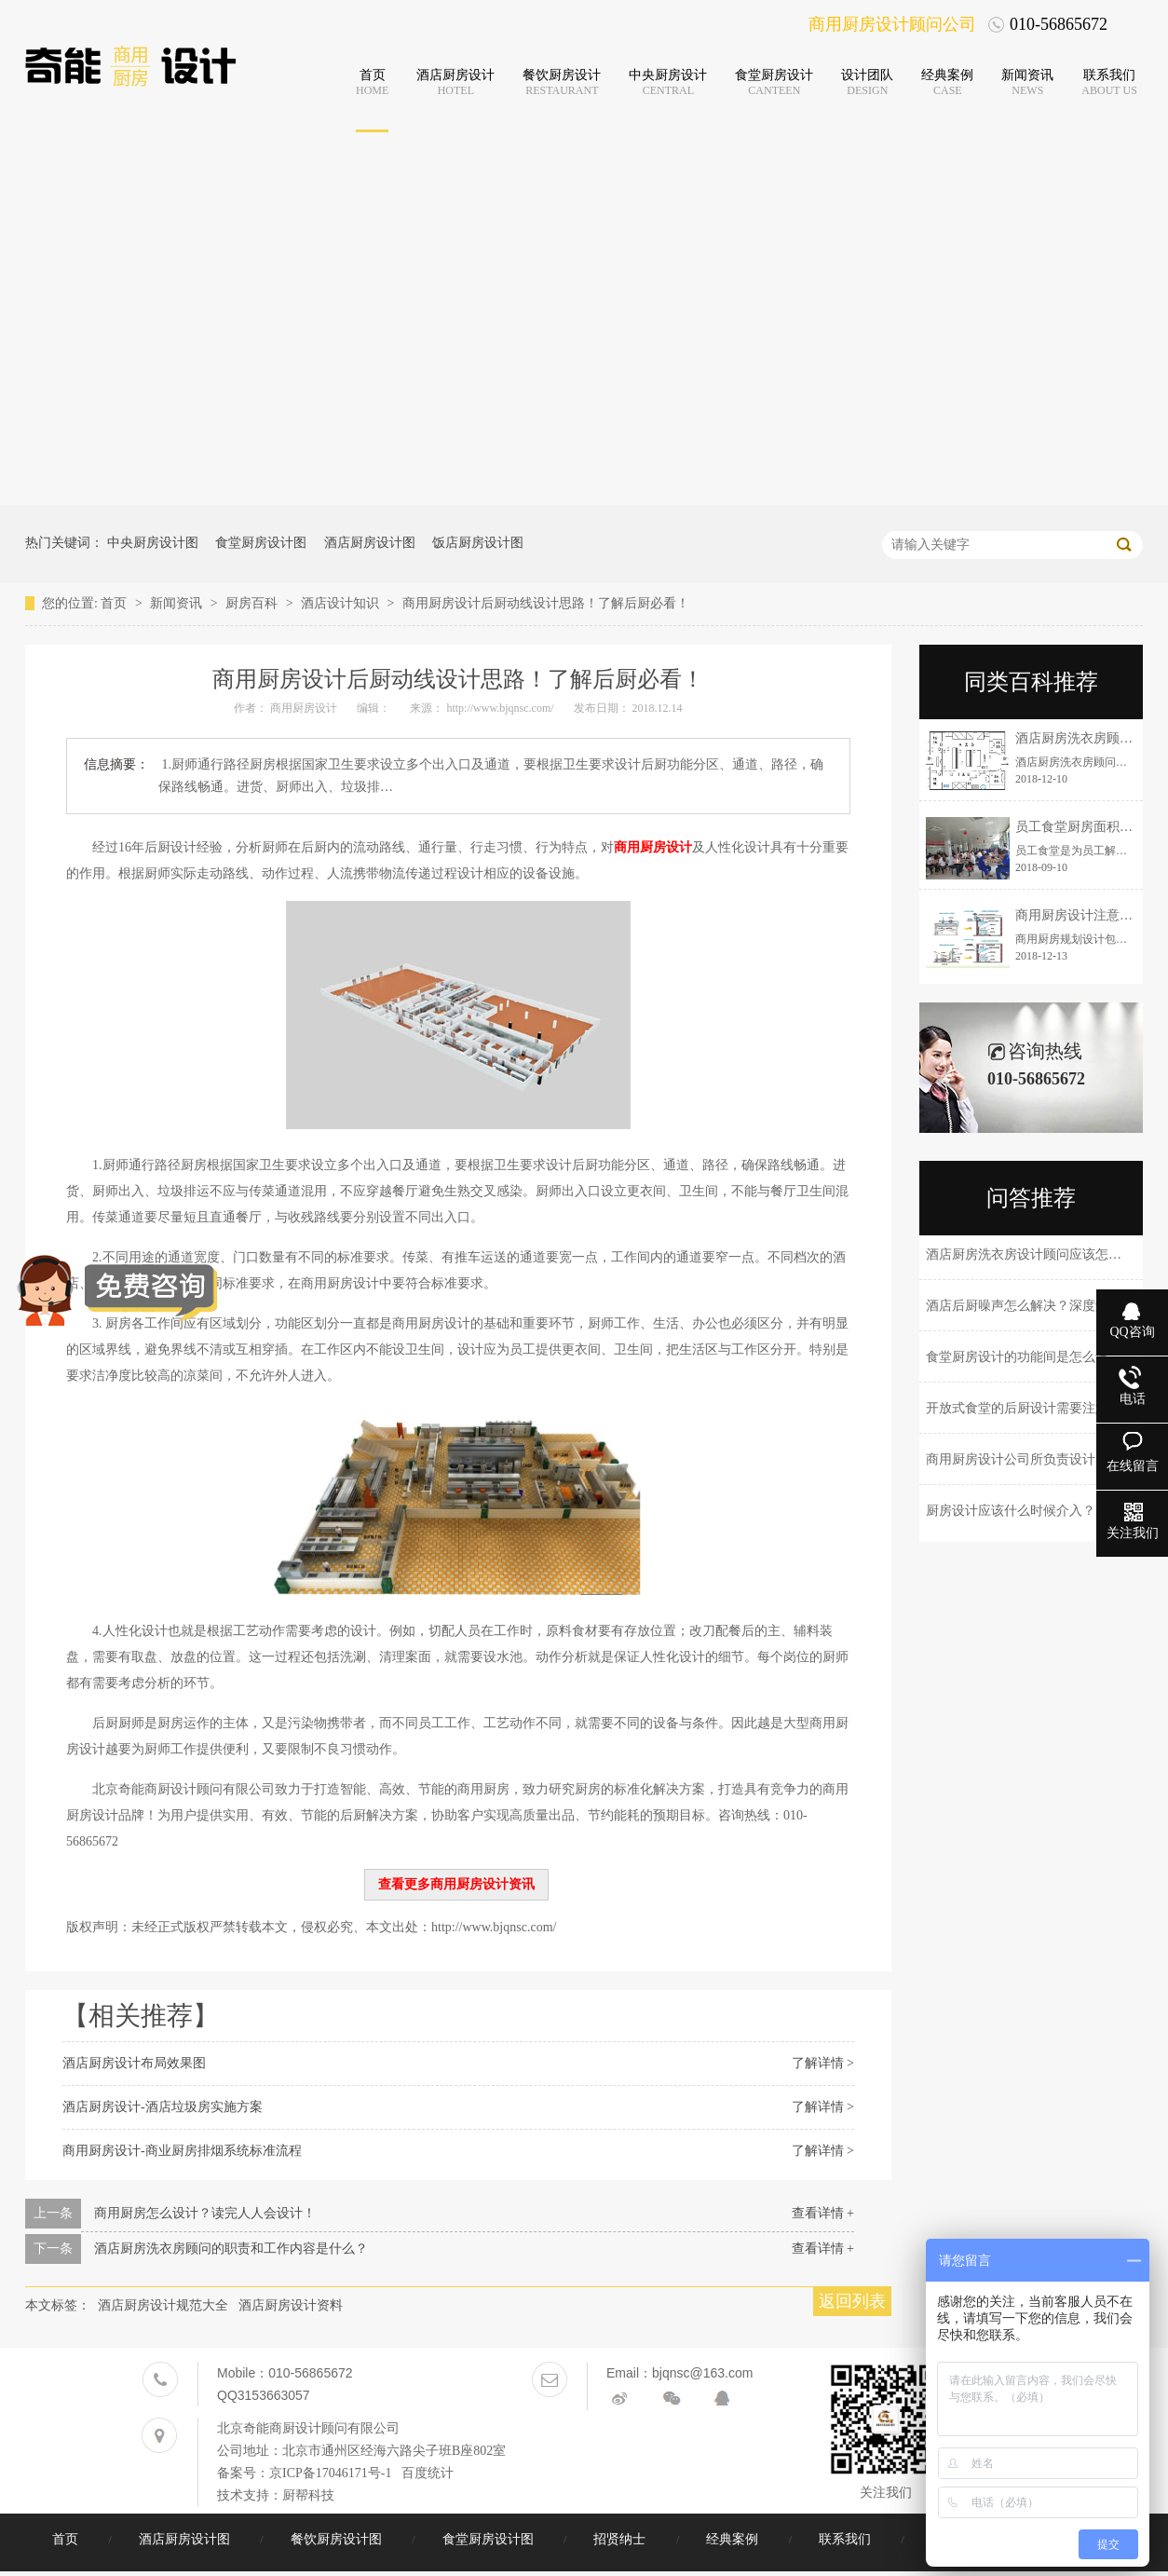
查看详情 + (823, 2213)
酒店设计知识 (342, 603)
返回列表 (852, 2301)
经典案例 (734, 2539)
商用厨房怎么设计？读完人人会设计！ (205, 2213)
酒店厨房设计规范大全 (163, 2305)
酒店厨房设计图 (369, 543)
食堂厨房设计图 (260, 543)
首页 (115, 603)
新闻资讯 (178, 603)
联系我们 (847, 2539)
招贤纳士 (621, 2539)
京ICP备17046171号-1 (330, 2473)
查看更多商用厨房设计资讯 (456, 1884)
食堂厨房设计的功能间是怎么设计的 (1030, 1357)
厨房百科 (253, 603)
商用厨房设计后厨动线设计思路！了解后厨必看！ (545, 603)
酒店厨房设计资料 (290, 2305)
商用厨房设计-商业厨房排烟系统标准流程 (182, 2151)
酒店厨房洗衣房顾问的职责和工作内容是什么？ (231, 2249)
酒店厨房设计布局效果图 (134, 2063)
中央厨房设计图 (152, 543)
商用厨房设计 (653, 847)
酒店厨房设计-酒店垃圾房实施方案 (162, 2107)
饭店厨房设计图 (477, 543)
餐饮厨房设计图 (338, 2539)
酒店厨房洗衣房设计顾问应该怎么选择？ (1043, 1254)
